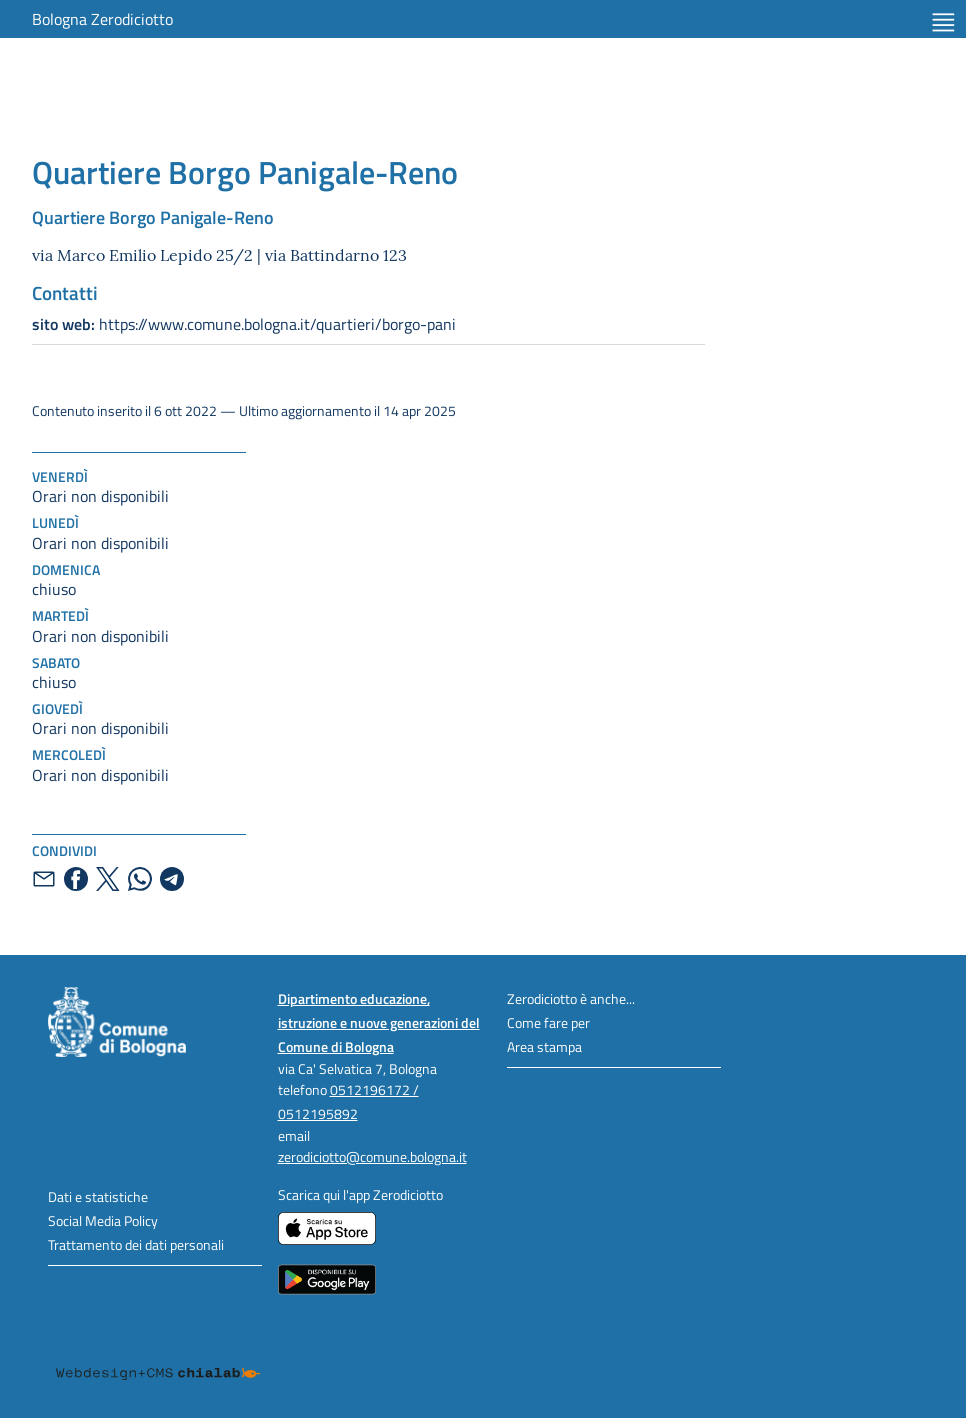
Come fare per (548, 1022)
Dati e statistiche (98, 1196)
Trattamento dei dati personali (136, 1244)
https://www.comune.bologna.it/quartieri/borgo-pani (244, 324)
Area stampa (544, 1046)
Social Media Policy (103, 1220)
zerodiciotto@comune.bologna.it (372, 1156)
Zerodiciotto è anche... (571, 998)
